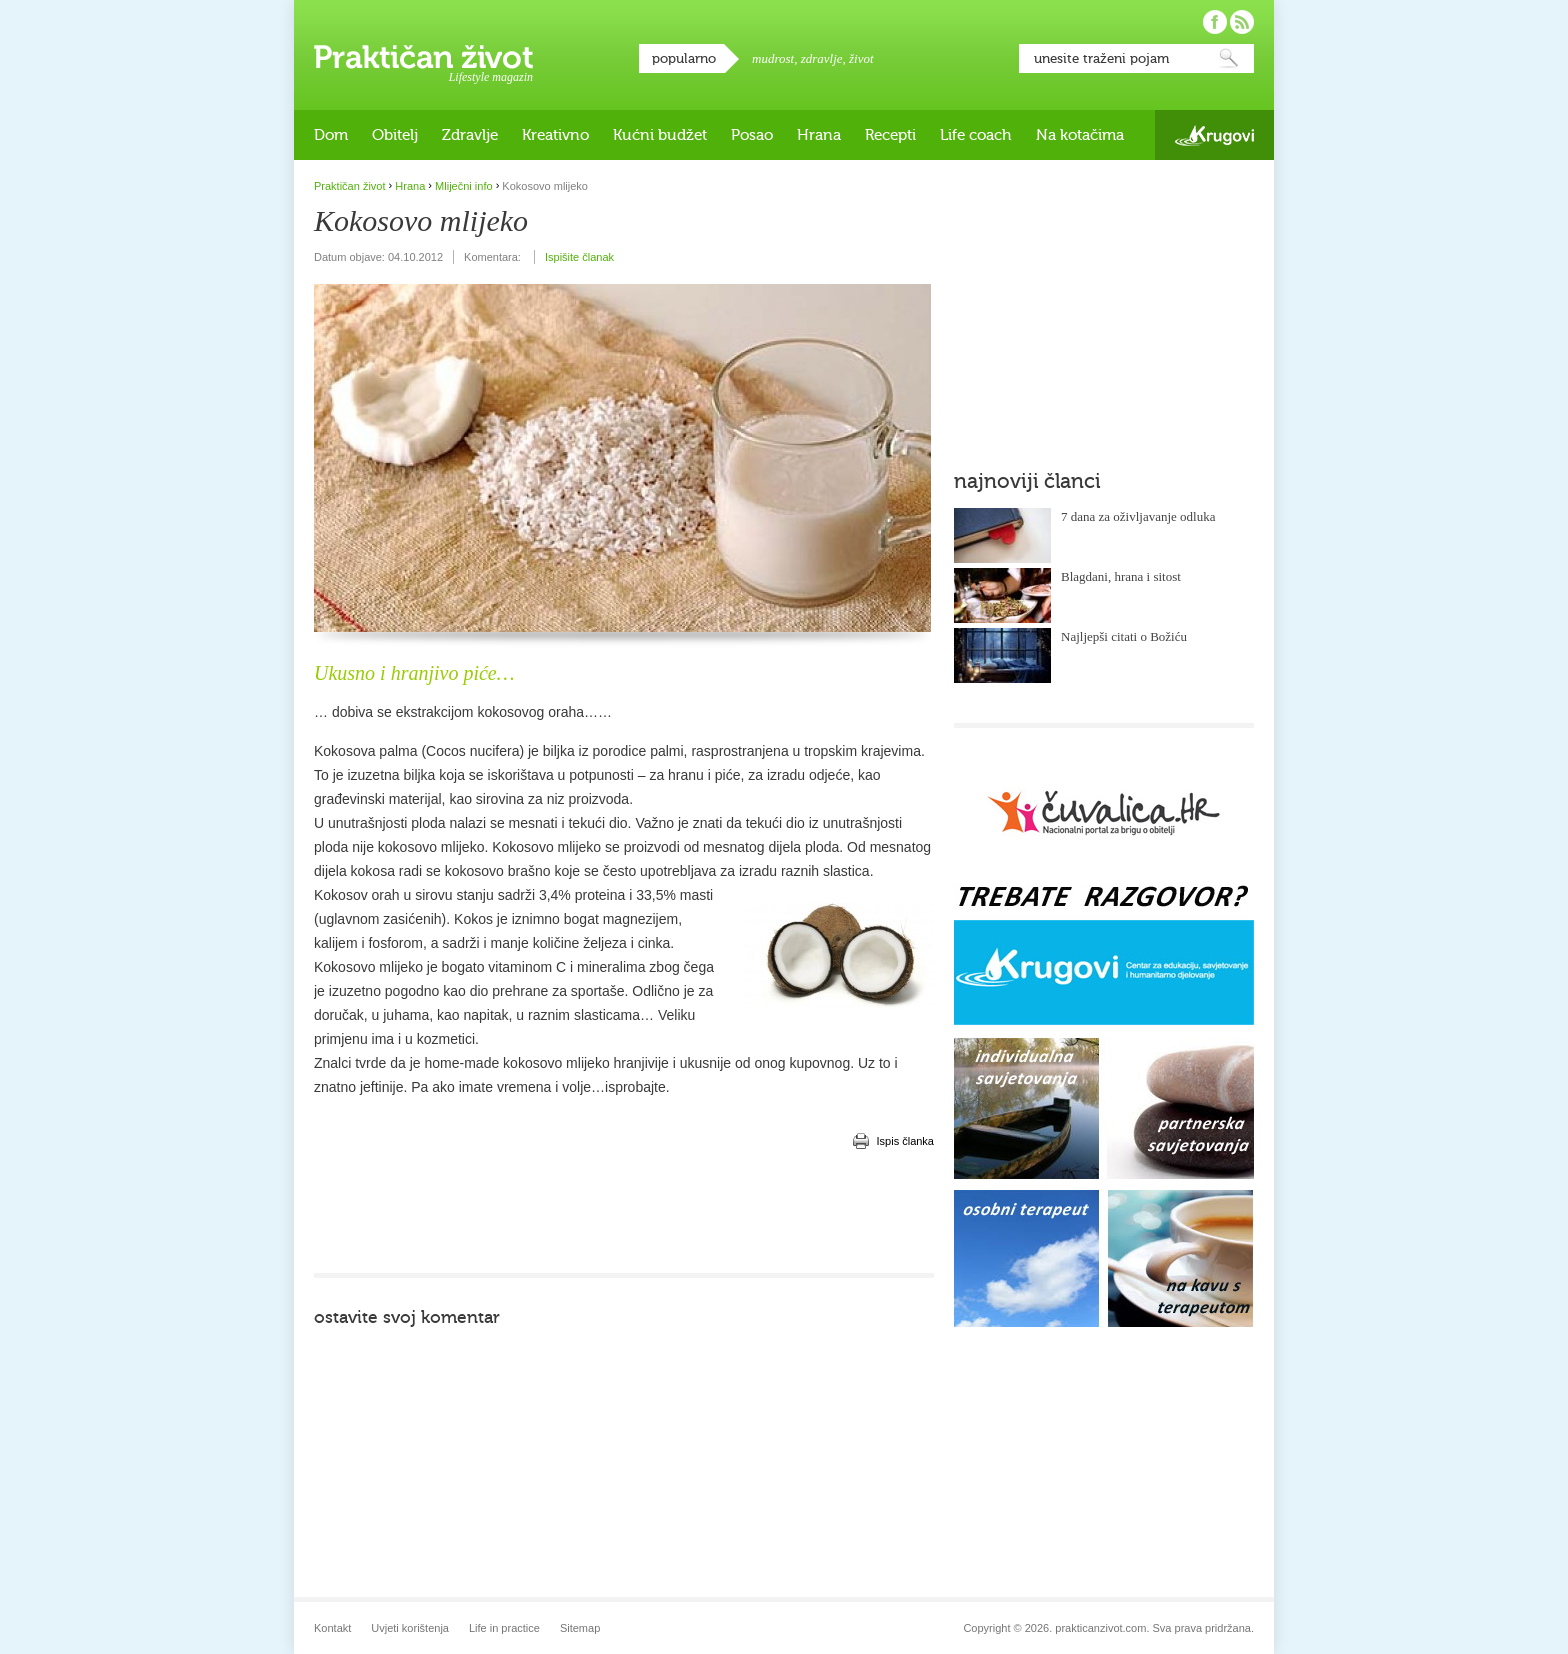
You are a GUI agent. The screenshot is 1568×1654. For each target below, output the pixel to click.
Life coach (976, 135)
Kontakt (332, 1628)
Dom (331, 135)
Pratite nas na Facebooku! (1215, 22)
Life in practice (504, 1628)
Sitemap (580, 1628)
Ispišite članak (579, 257)
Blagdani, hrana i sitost (1121, 576)
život (861, 58)
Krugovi (1214, 135)
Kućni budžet (660, 135)
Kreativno (555, 135)
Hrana (819, 135)
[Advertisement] (624, 1213)
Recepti (890, 135)
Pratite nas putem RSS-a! (1242, 22)
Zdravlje (470, 135)
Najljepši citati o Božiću (1124, 636)
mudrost (773, 58)
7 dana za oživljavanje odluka (1138, 516)
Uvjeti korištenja (410, 1628)
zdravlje (822, 58)
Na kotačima (1080, 135)
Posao (752, 135)
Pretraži (1229, 58)
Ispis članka (905, 1141)
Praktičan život (423, 57)
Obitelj (395, 135)
